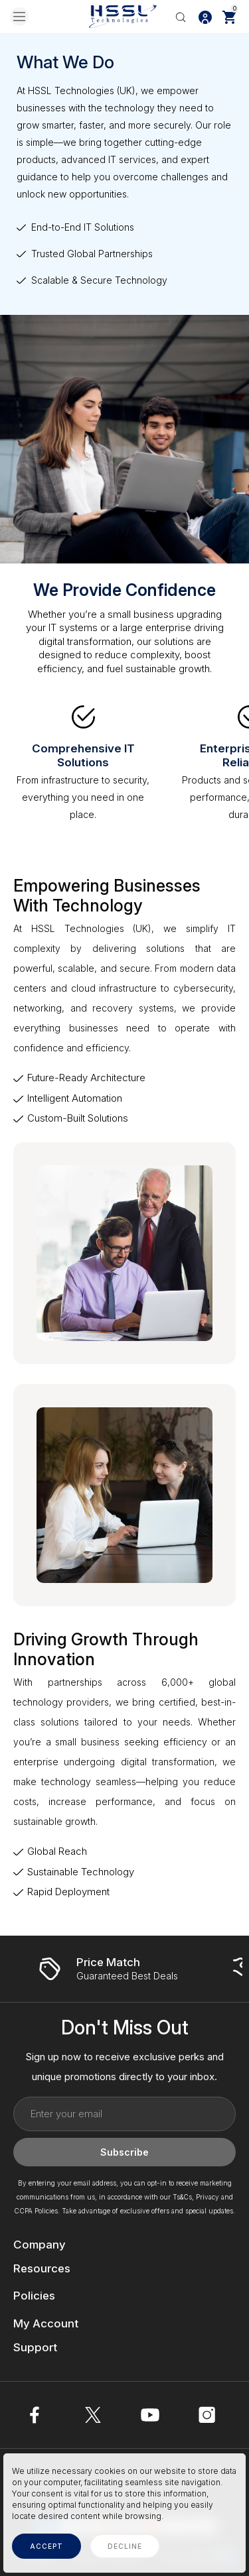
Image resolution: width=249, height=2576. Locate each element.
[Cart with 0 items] (229, 17)
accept (46, 2546)
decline (125, 2546)
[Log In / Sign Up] (205, 17)
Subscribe (124, 2152)
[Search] (180, 17)
